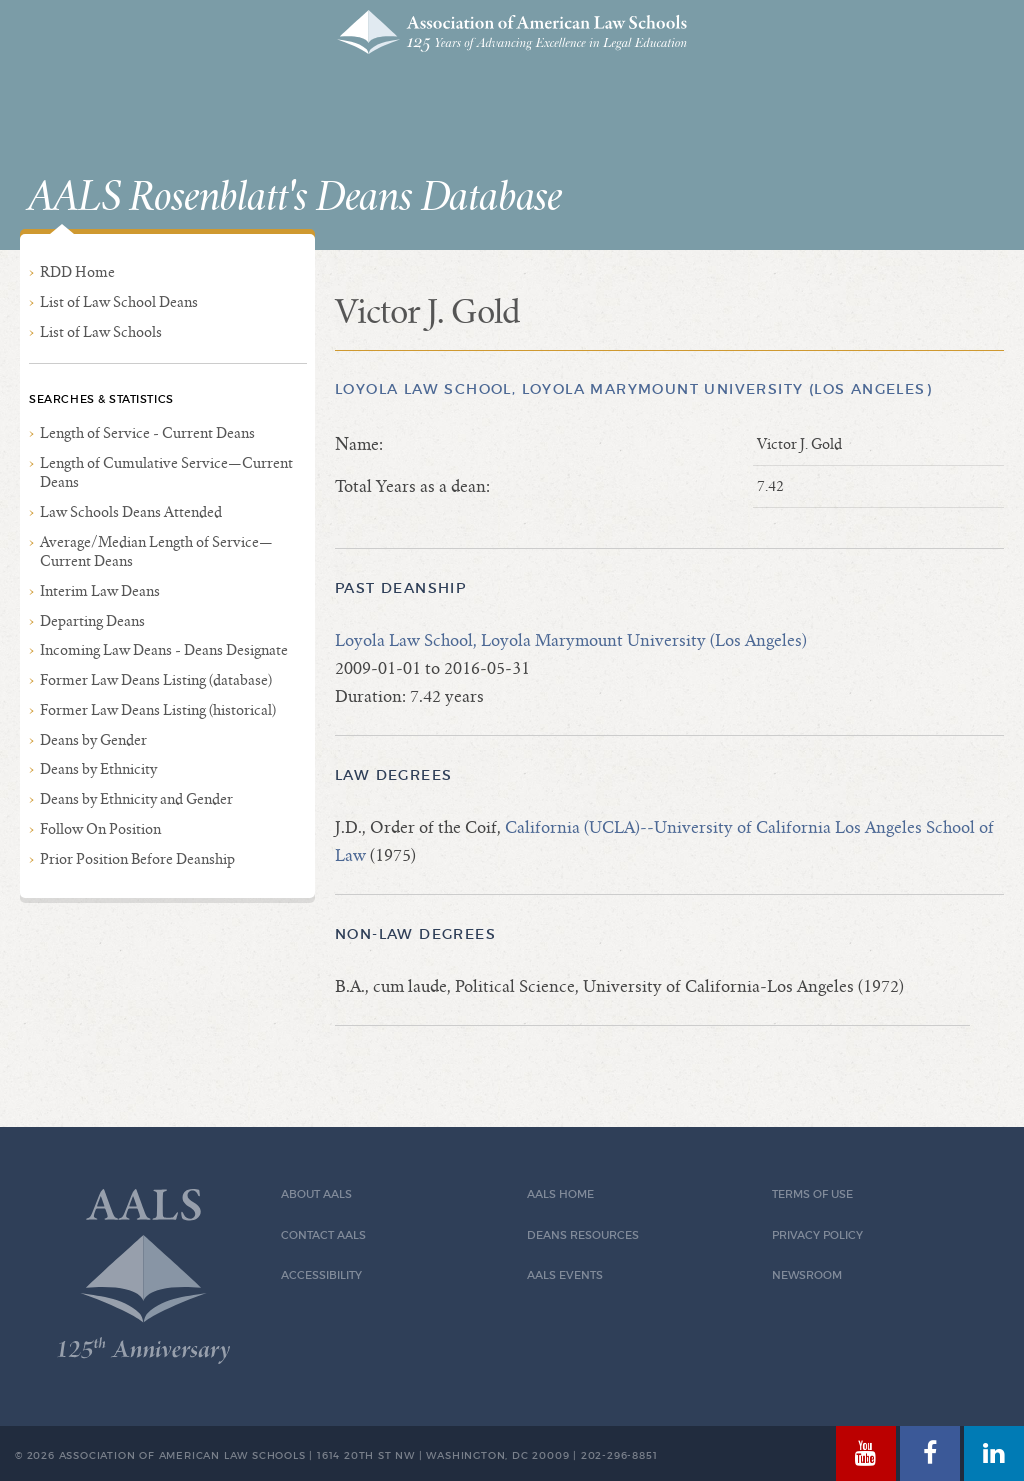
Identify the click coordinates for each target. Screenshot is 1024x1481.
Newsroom (807, 1275)
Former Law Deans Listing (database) (156, 680)
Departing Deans (92, 621)
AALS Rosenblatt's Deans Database (295, 198)
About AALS (316, 1194)
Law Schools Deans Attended (131, 512)
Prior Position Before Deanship (137, 859)
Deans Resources (583, 1235)
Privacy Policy (817, 1235)
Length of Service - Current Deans (147, 433)
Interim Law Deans (100, 591)
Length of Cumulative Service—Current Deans (166, 472)
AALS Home (560, 1194)
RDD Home (77, 272)
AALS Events (565, 1275)
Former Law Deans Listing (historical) (158, 710)
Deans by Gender (93, 740)
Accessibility (321, 1275)
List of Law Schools (101, 332)
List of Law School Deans (119, 302)
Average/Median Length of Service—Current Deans (156, 551)
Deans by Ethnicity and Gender (136, 799)
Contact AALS (323, 1235)
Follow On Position (100, 829)
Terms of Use (812, 1194)
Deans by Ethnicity (98, 769)
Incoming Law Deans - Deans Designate (164, 650)
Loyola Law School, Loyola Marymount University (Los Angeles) (633, 389)
